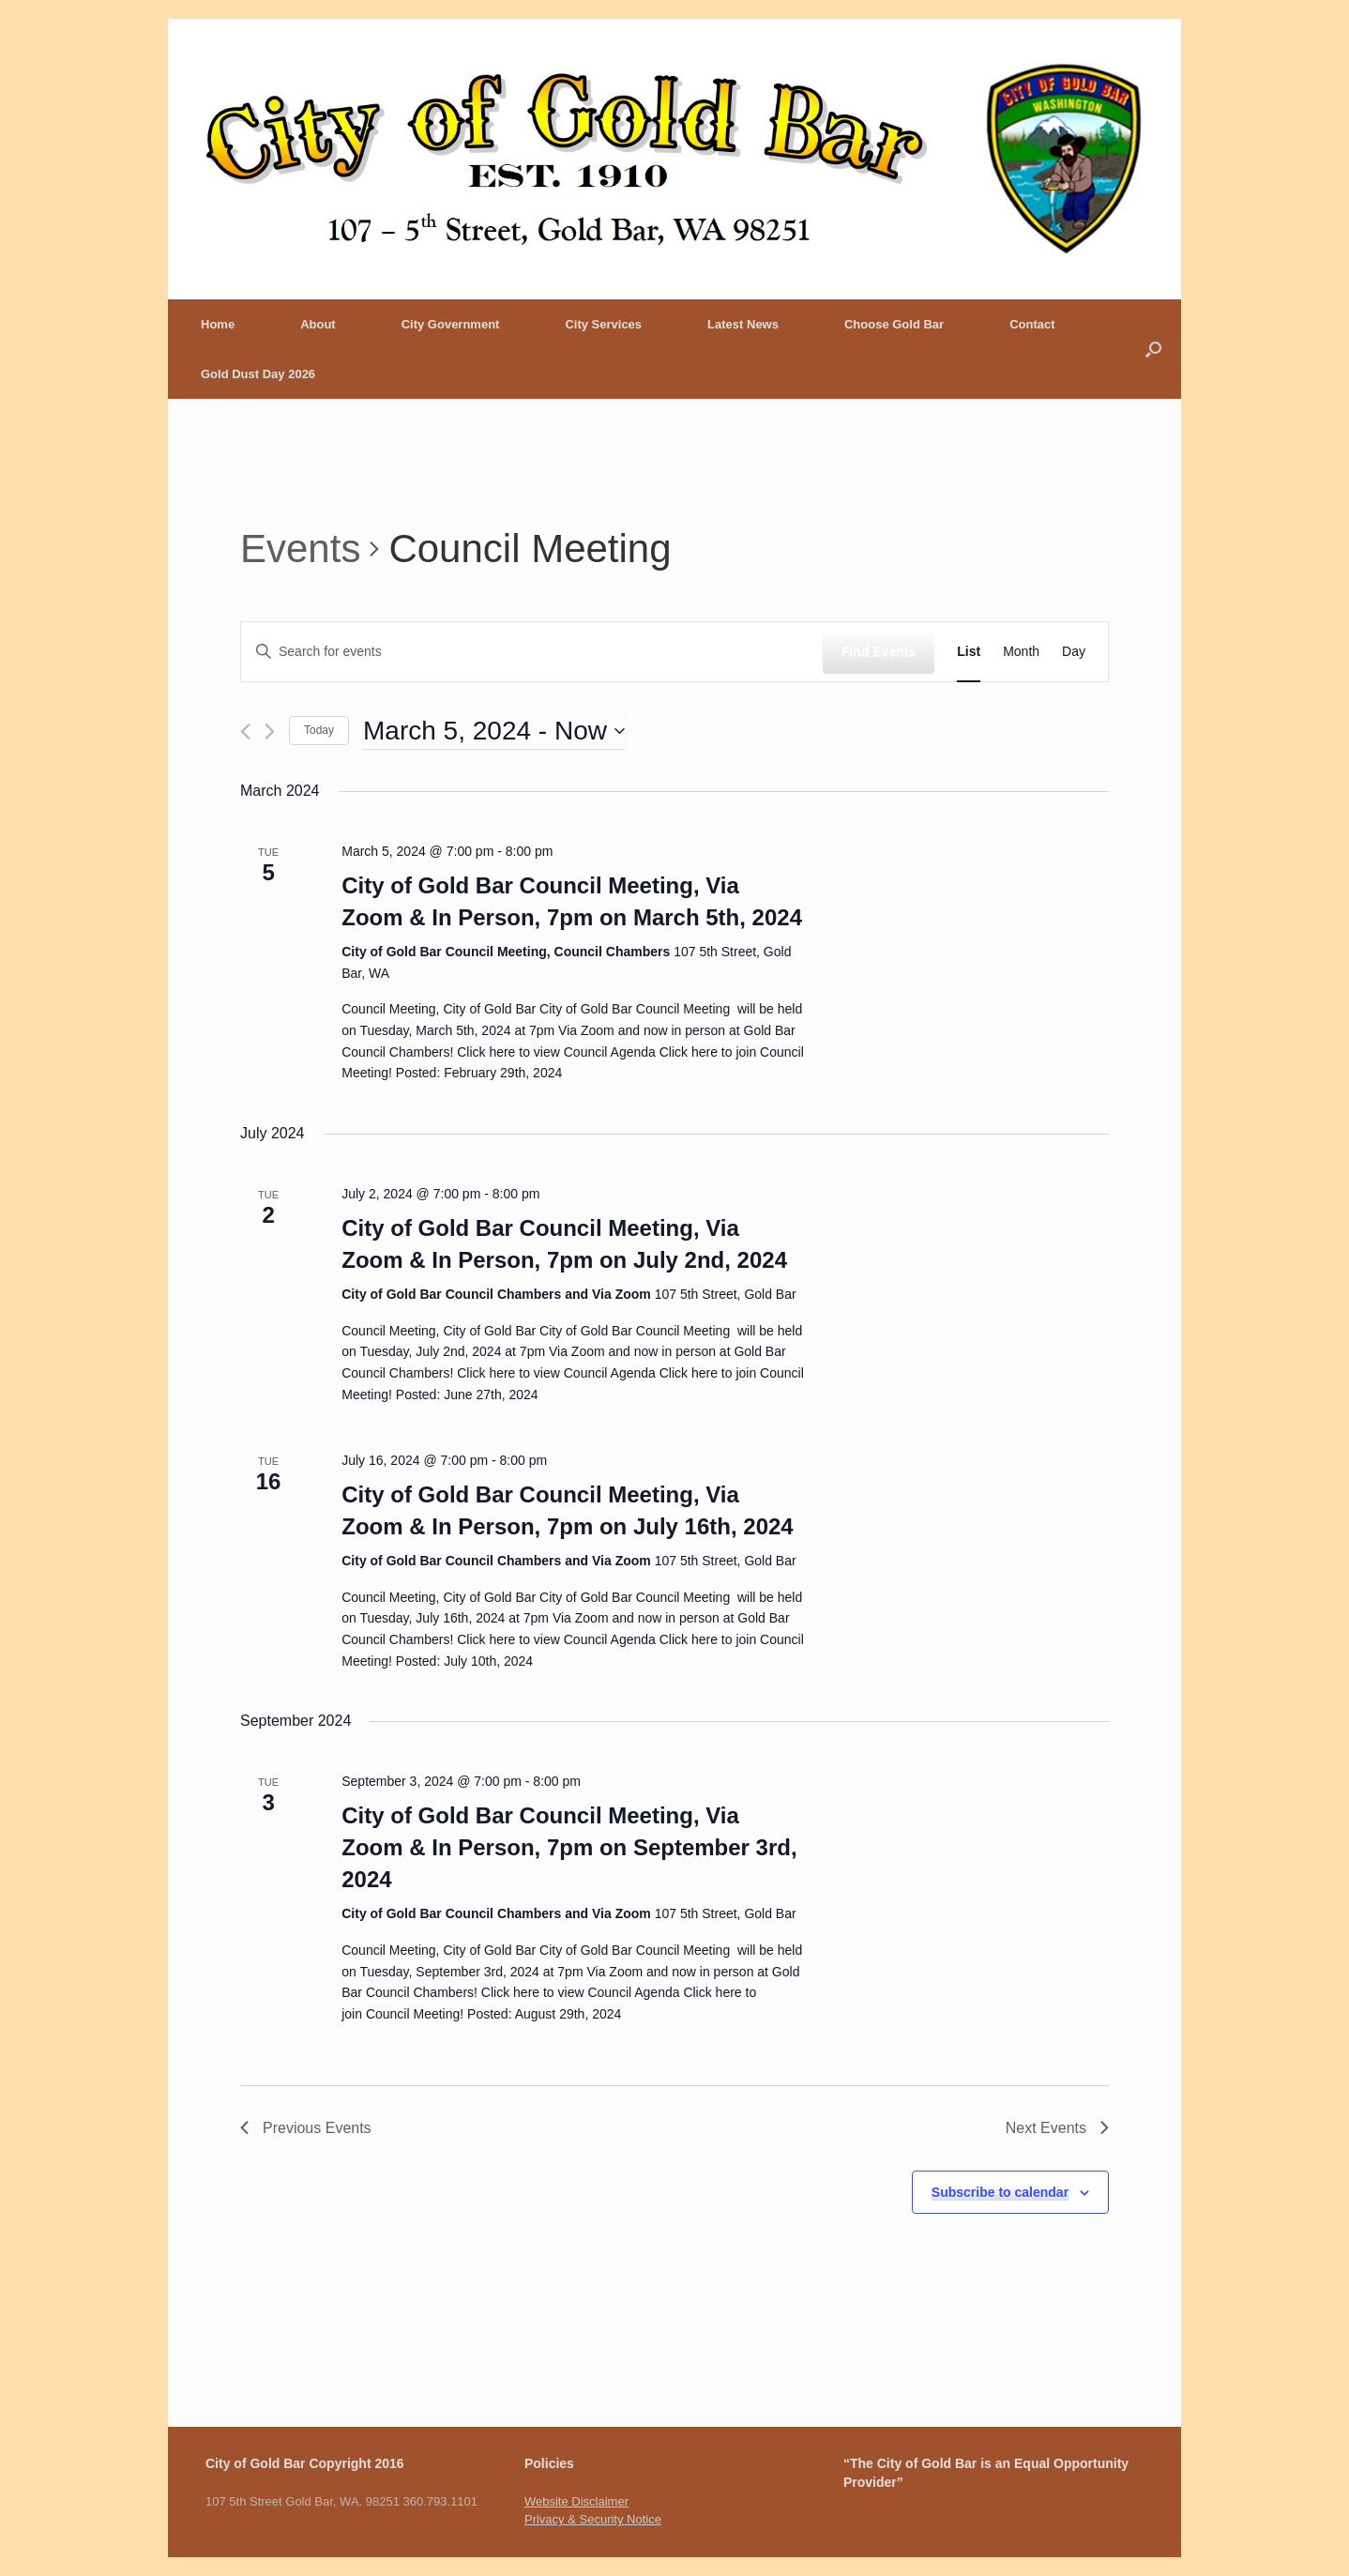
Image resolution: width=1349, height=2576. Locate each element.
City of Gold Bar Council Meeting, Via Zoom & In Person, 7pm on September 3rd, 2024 (568, 1847)
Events (300, 548)
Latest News (743, 324)
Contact (1031, 324)
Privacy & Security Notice (592, 2519)
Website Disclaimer (576, 2501)
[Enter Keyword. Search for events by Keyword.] (532, 651)
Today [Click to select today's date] (319, 730)
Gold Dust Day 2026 (258, 374)
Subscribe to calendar (1000, 2192)
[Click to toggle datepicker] (494, 731)
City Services (603, 324)
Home (218, 324)
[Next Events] (270, 731)
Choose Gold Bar (894, 324)
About (318, 324)
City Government (451, 324)
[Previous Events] (245, 731)
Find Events (878, 651)
